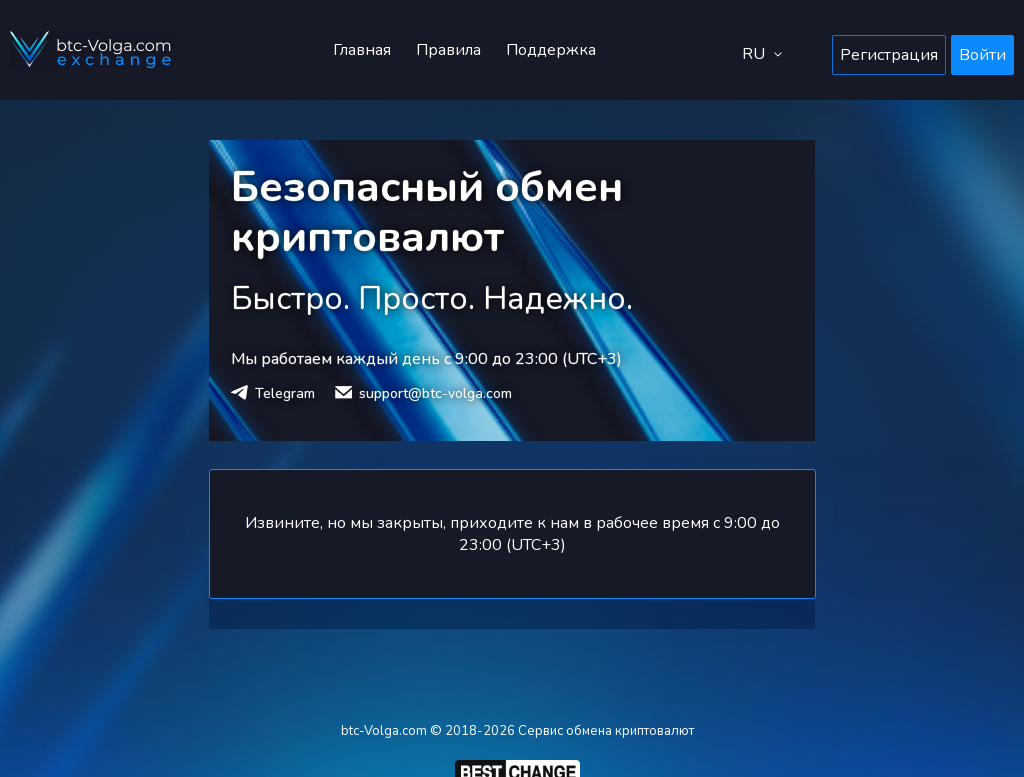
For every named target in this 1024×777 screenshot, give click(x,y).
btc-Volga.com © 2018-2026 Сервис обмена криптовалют (517, 731)
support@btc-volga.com (435, 393)
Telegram (285, 393)
